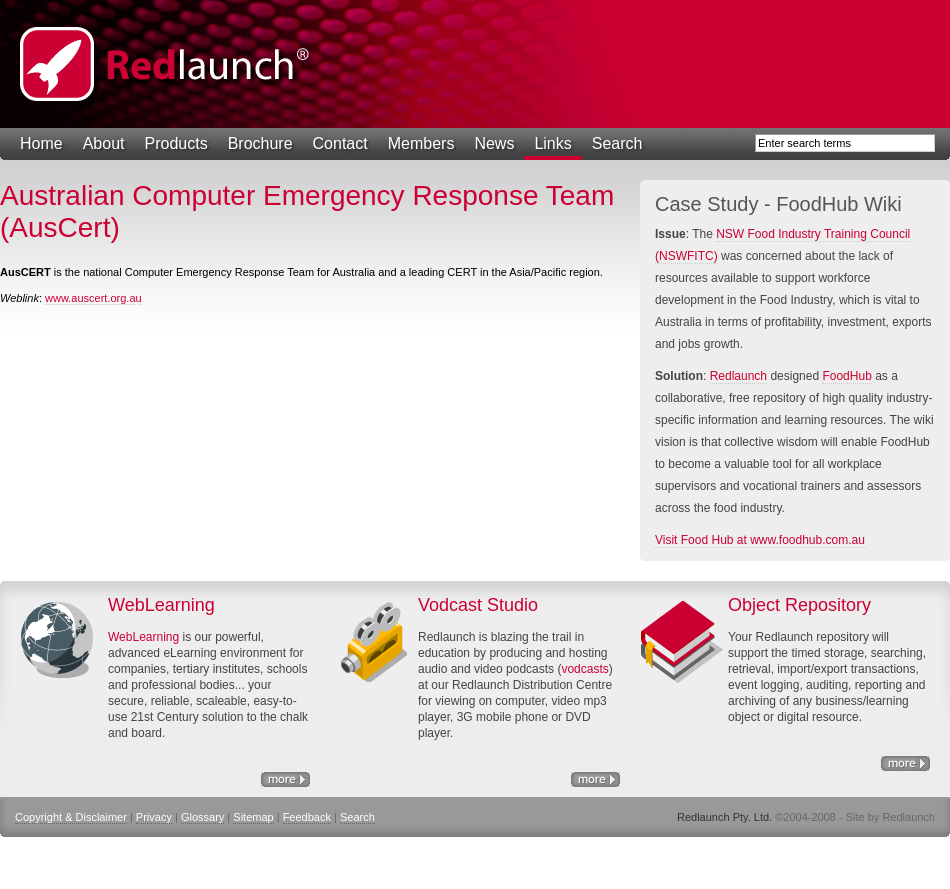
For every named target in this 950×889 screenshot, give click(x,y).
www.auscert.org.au (93, 298)
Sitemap (253, 817)
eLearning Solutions (285, 779)
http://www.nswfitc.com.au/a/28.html (595, 779)
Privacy (154, 817)
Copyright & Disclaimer (71, 817)
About (104, 143)
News (494, 143)
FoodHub (846, 376)
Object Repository (905, 763)
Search (617, 143)
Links (552, 143)
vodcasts (584, 669)
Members (421, 143)
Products (176, 143)
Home (41, 143)
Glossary (202, 817)
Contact (340, 143)
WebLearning (143, 637)
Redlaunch (738, 376)
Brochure (260, 143)
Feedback (307, 817)
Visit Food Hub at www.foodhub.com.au (760, 540)
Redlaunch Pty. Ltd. (165, 64)
